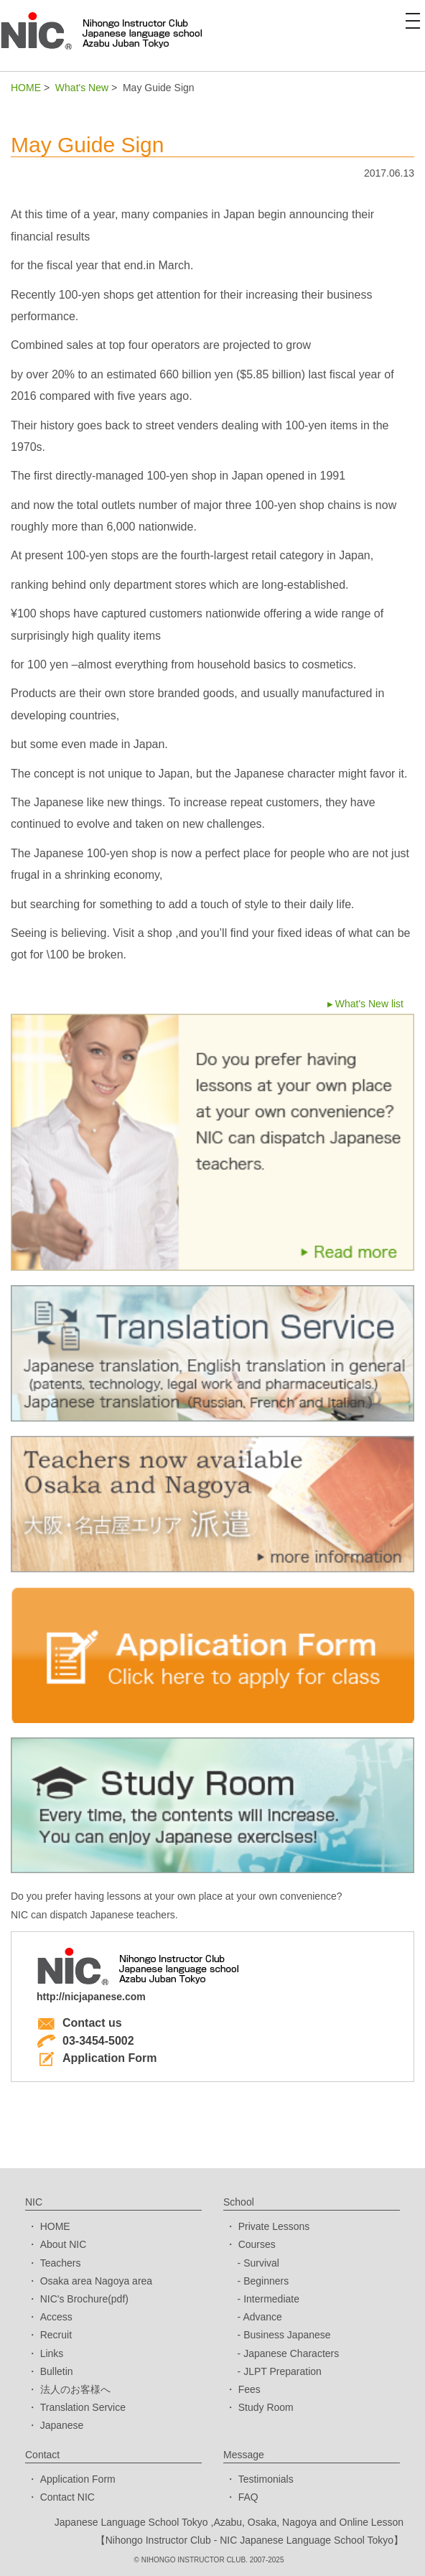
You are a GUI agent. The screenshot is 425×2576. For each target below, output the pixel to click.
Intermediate (271, 2299)
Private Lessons (274, 2226)
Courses (257, 2244)
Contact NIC (67, 2497)
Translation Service (83, 2407)
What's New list (369, 1003)
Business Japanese (286, 2335)
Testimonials (266, 2479)
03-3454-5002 (85, 2041)
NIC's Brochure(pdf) (84, 2299)
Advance (262, 2317)
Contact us (79, 2023)
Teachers (60, 2263)
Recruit (56, 2335)
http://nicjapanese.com (91, 1996)
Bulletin (56, 2371)
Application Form (97, 2058)
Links (52, 2353)
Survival (261, 2263)
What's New (81, 87)
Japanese (62, 2425)
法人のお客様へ (75, 2389)
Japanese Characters (291, 2353)
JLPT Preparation (282, 2371)
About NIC (63, 2244)
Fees (249, 2389)
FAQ (248, 2497)
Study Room (266, 2407)
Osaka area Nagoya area (96, 2281)
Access (56, 2317)
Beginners (266, 2281)
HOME (26, 87)
